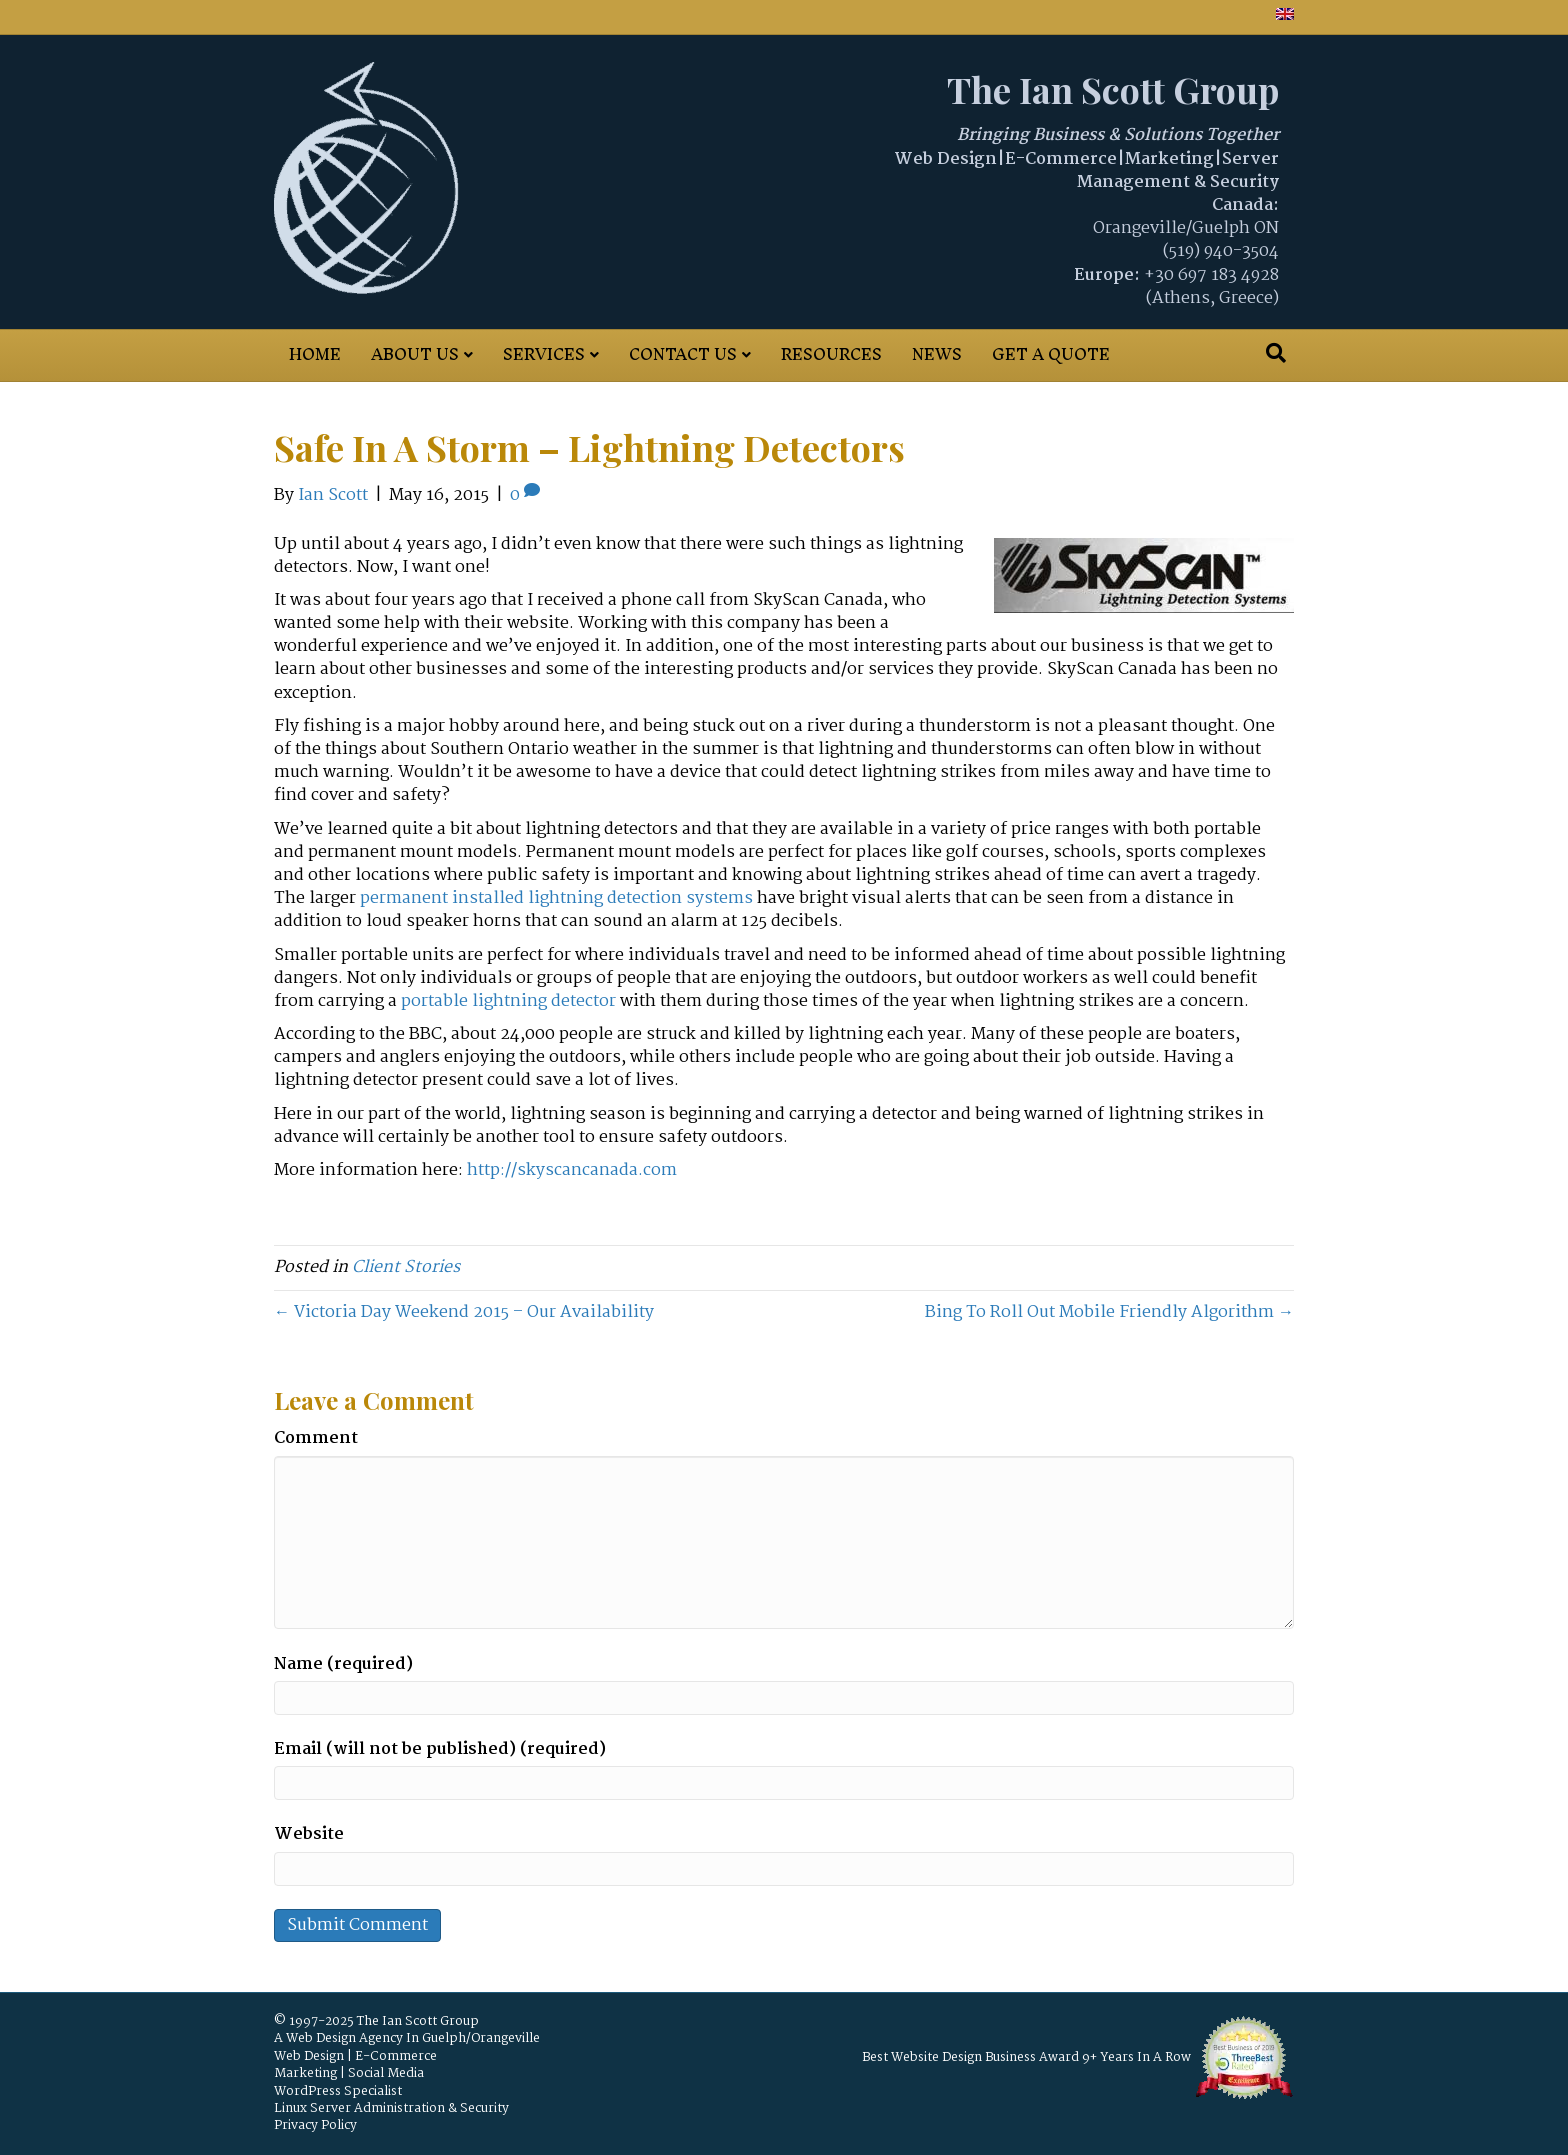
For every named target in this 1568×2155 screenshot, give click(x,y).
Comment (316, 1438)
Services (544, 354)
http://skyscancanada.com (572, 1170)
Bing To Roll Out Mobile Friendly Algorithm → (1109, 1312)
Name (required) (343, 1664)
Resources (831, 354)
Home (315, 354)
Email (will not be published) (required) (440, 1749)
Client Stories (406, 1267)
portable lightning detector (508, 1001)
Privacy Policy (315, 2125)
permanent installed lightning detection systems (556, 898)
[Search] (1276, 353)
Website (309, 1834)
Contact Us (683, 354)
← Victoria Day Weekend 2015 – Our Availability (464, 1312)
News (937, 354)
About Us (415, 354)
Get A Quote (1051, 354)
